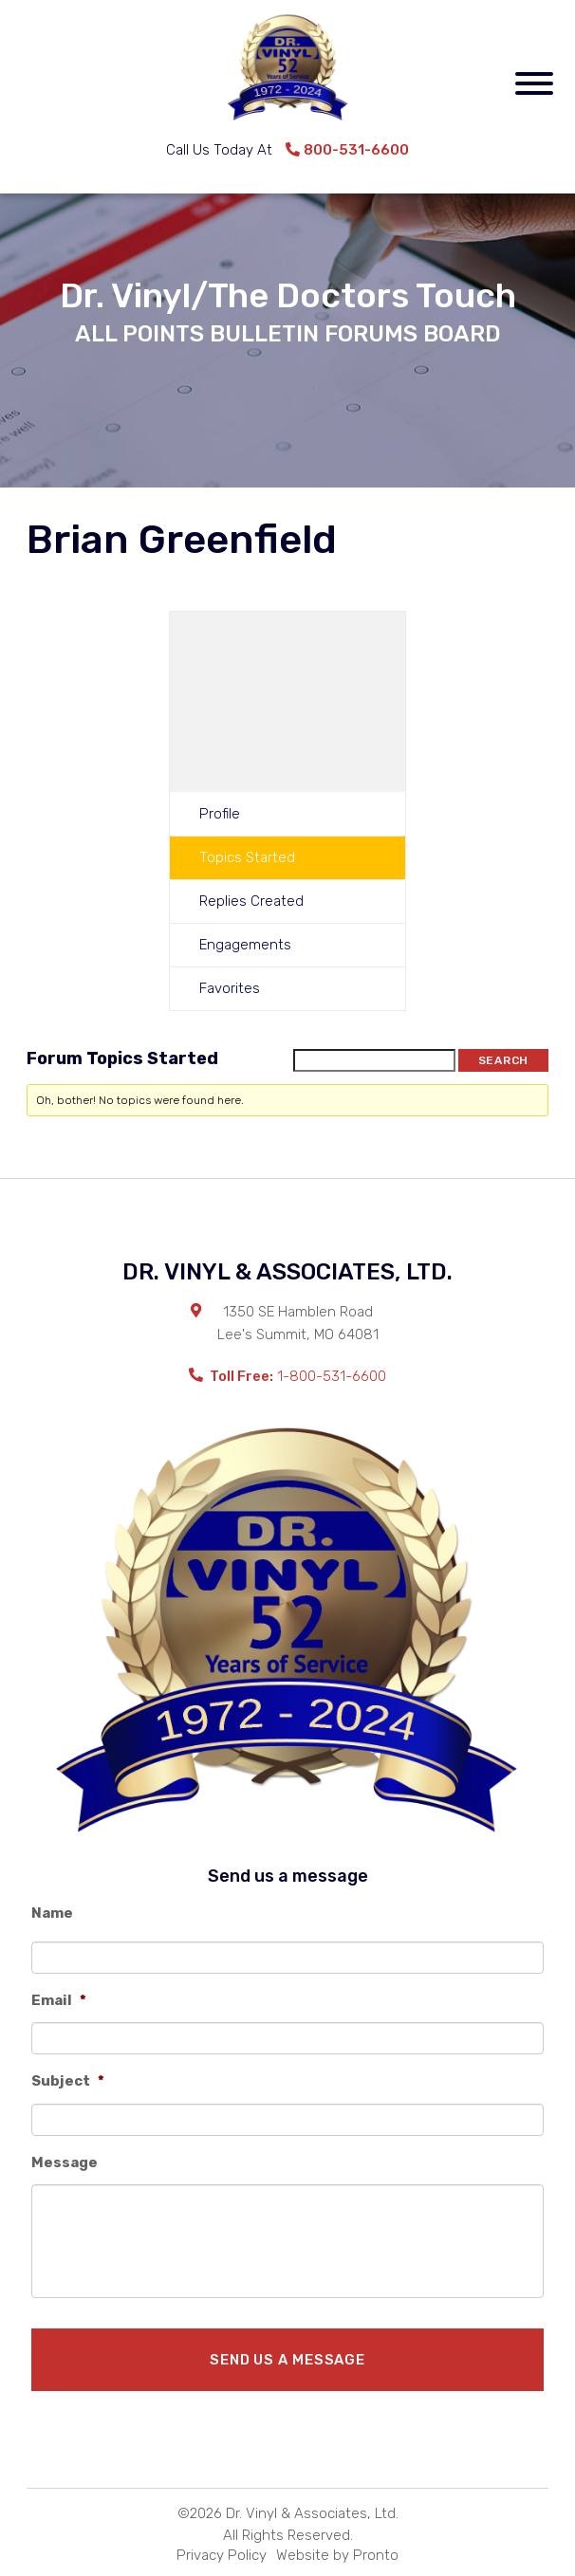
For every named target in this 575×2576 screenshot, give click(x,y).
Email (58, 2000)
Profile (219, 813)
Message (64, 2162)
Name (52, 1913)
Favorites (229, 988)
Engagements (245, 944)
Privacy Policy (221, 2555)
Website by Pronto (337, 2555)
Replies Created (251, 901)
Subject (67, 2080)
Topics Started (247, 857)
